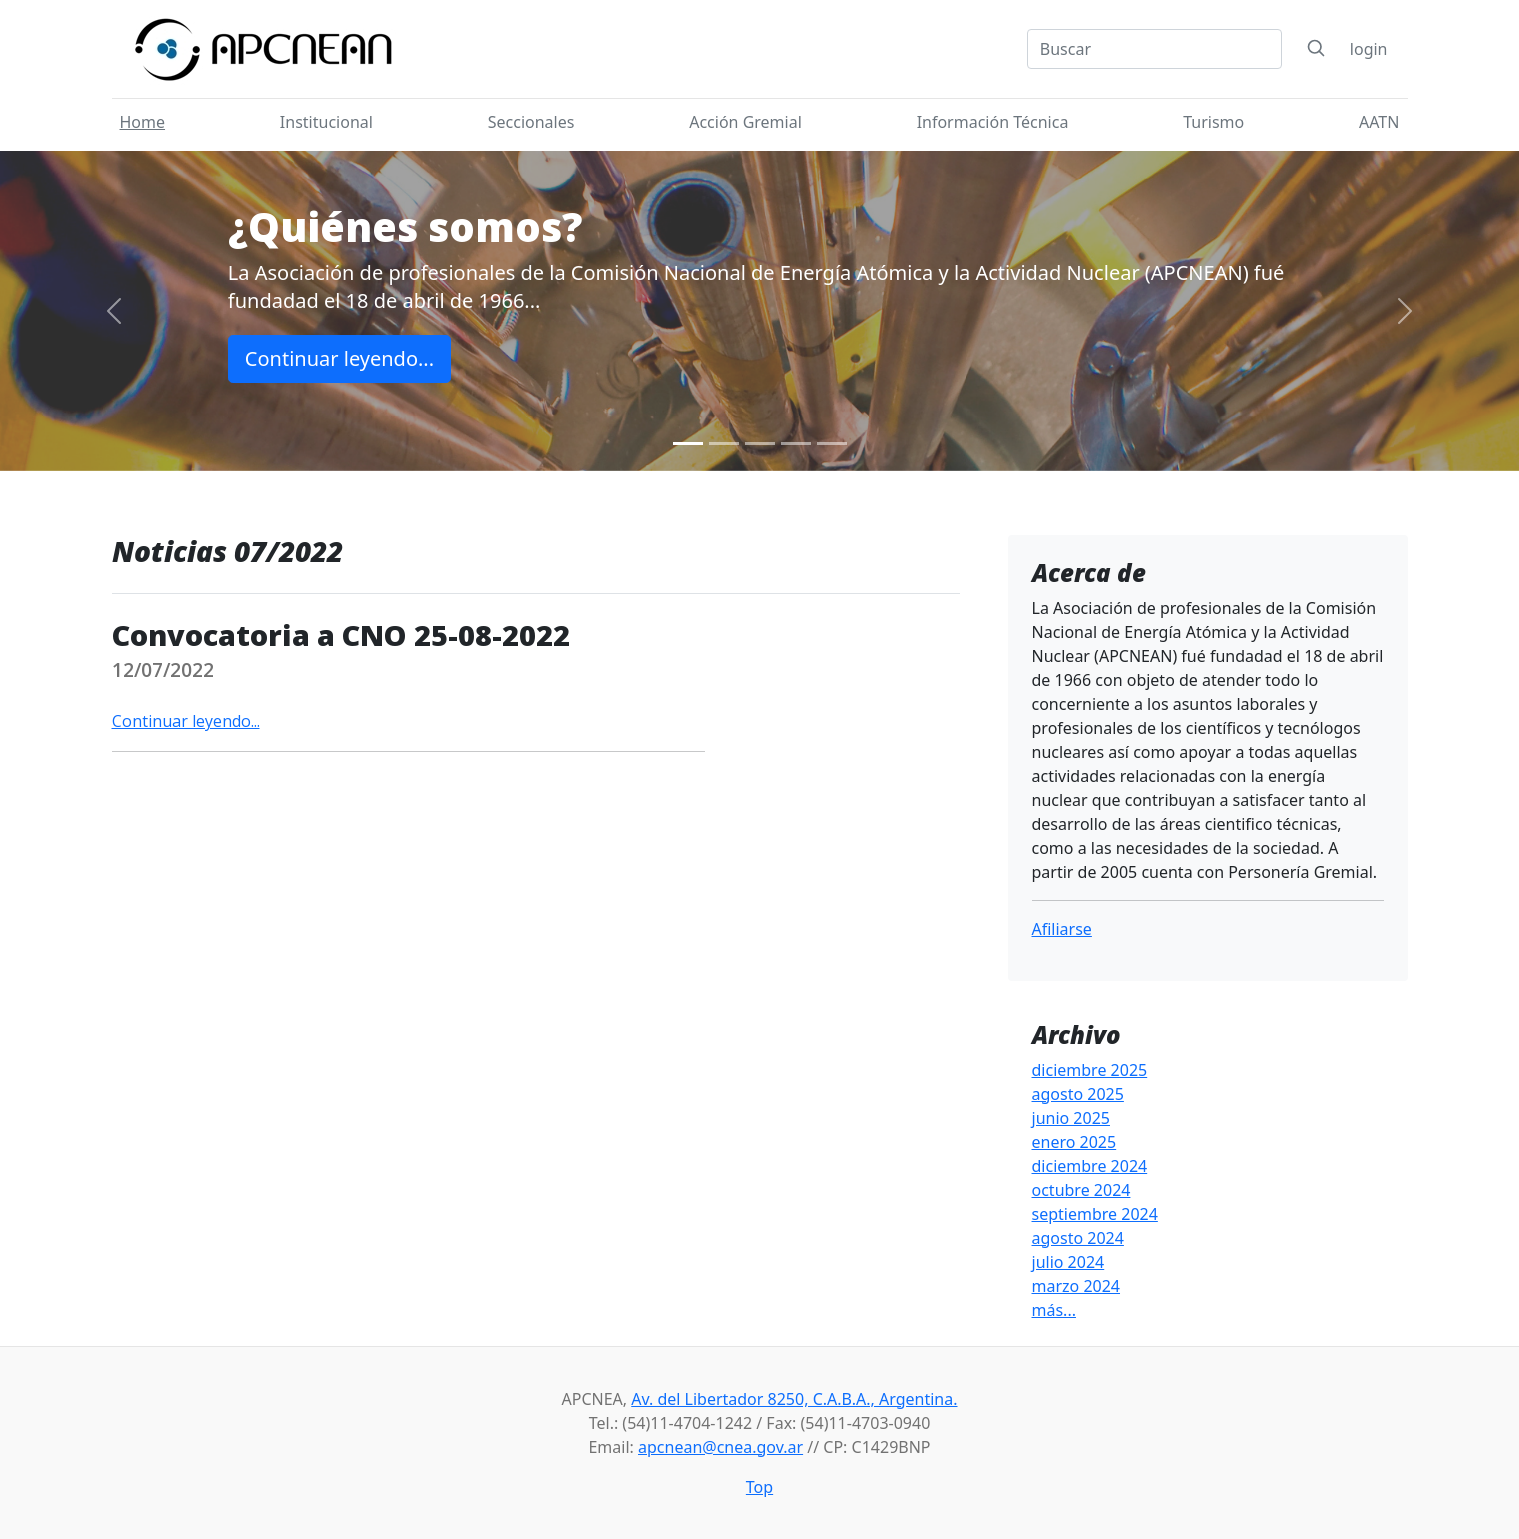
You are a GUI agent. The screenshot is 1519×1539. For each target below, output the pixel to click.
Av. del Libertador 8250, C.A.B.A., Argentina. (794, 1399)
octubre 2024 (1081, 1190)
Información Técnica (993, 122)
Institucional (326, 122)
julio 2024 (1068, 1262)
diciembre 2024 (1090, 1166)
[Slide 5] (832, 443)
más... (1054, 1310)
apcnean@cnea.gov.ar (720, 1447)
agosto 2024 (1078, 1238)
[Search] (1154, 49)
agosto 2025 (1078, 1094)
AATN (1379, 122)
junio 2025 (1071, 1118)
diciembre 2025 (1090, 1070)
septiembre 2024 (1095, 1214)
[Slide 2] (724, 443)
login (1369, 49)
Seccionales (531, 122)
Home (143, 122)
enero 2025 (1074, 1142)
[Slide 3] (760, 443)
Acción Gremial (745, 122)
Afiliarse (1062, 929)
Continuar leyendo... (339, 358)
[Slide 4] (796, 443)
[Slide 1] (688, 443)
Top (759, 1487)
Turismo (1213, 122)
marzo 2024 (1076, 1286)
